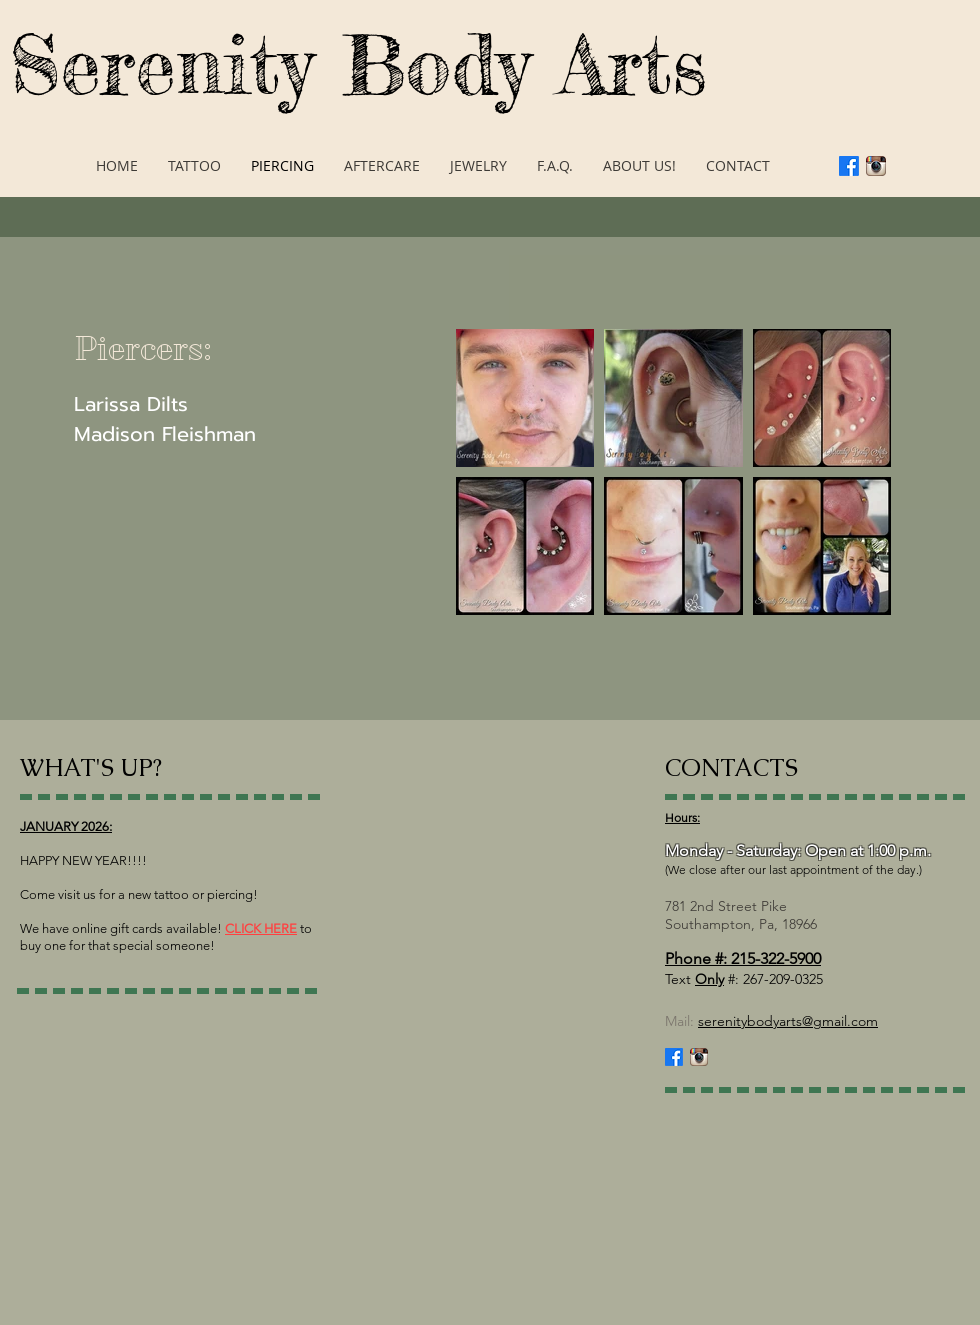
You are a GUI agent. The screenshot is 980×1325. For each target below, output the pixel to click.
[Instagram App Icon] (876, 166)
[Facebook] (849, 166)
